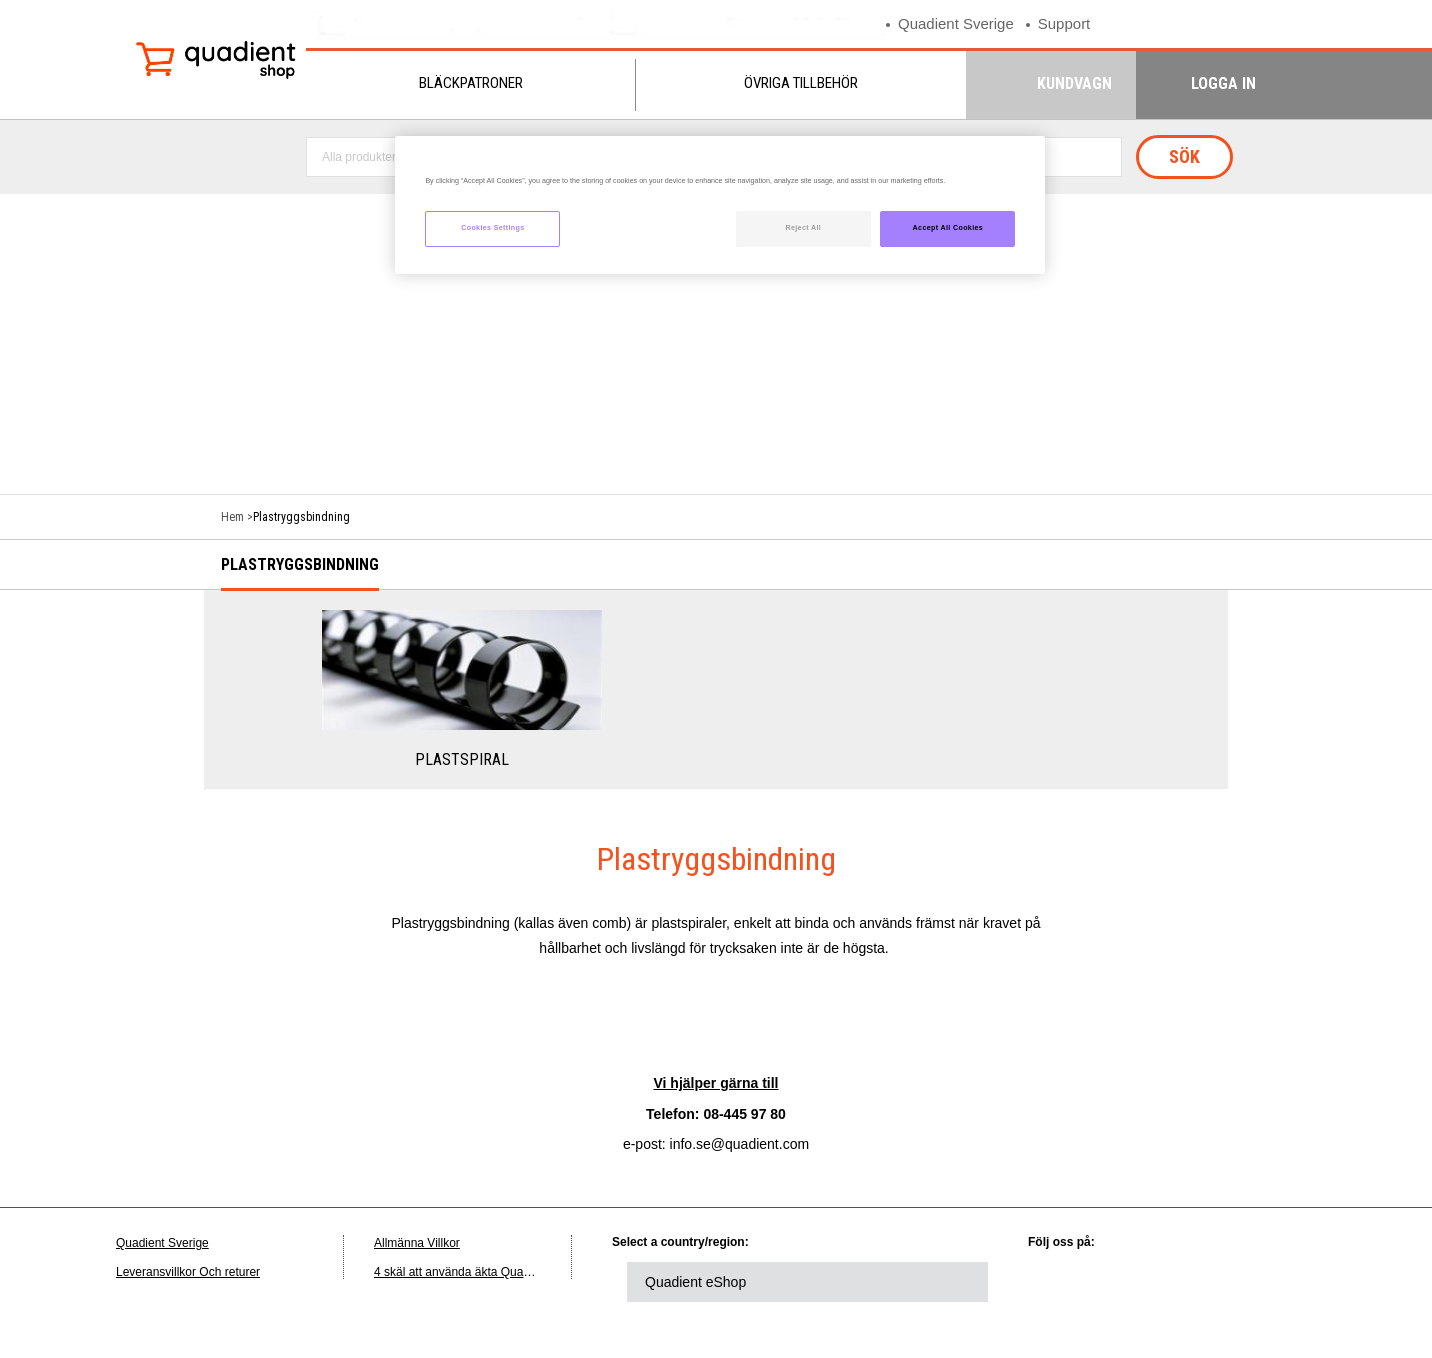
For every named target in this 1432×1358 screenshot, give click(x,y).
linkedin (1063, 1282)
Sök (1184, 156)
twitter (1118, 1282)
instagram (1283, 1282)
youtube (1228, 1282)
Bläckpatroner (471, 83)
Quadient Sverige (956, 23)
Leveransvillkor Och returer (188, 1272)
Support (1064, 23)
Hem (232, 517)
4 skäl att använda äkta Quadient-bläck (477, 1272)
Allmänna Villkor (417, 1243)
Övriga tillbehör (801, 83)
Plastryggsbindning (300, 564)
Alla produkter (359, 157)
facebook (1173, 1282)
